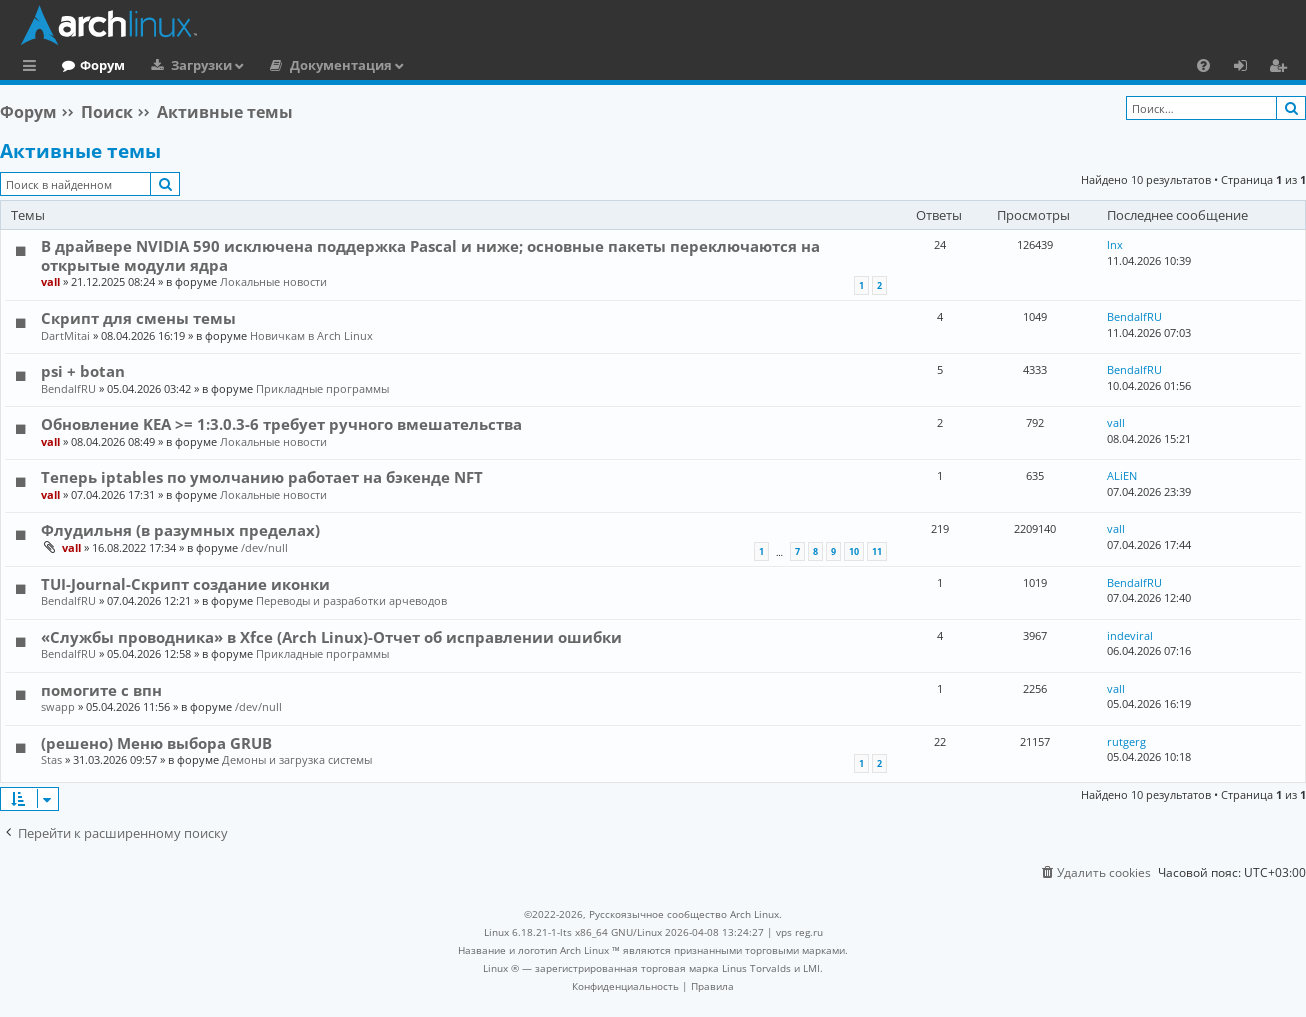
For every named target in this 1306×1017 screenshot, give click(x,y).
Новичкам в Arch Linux (311, 335)
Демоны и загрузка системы (297, 759)
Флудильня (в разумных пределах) (180, 530)
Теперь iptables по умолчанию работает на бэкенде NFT (262, 477)
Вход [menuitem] (1247, 68)
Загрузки (283, 65)
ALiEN (1122, 475)
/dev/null (264, 547)
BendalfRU (1134, 316)
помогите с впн (101, 690)
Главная (90, 65)
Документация (423, 65)
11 (877, 551)
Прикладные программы (322, 388)
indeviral (1130, 635)
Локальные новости (273, 281)
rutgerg (1126, 741)
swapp (58, 706)
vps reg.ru (799, 932)
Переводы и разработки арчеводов (351, 600)
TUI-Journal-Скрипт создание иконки (185, 584)
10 (854, 551)
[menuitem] (1203, 65)
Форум (184, 65)
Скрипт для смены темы (138, 318)
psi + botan (83, 371)
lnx (1115, 244)
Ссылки (33, 68)
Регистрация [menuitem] (1282, 68)
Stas (51, 759)
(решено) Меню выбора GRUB (156, 743)
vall (50, 281)
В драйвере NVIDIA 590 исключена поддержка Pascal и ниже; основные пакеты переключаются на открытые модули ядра (430, 255)
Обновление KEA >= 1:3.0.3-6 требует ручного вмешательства (281, 424)
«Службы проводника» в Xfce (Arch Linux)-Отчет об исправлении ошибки (331, 637)
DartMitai (65, 335)
